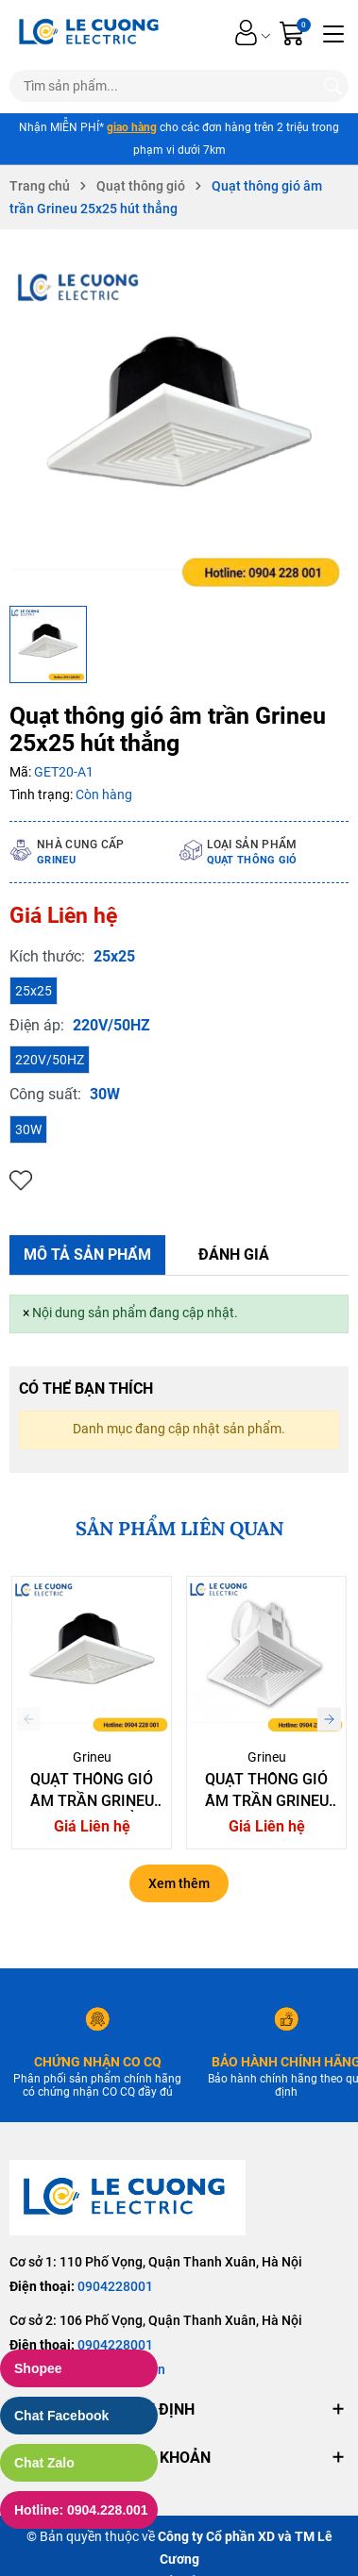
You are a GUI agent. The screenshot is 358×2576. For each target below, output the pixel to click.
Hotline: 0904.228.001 (81, 2509)
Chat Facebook (61, 2415)
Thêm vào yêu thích (20, 1181)
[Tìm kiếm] (332, 86)
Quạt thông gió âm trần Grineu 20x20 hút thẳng (92, 1800)
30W (28, 1129)
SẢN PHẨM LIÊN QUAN (179, 1528)
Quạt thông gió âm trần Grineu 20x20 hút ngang (266, 1800)
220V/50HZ (49, 1059)
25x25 (33, 990)
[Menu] (333, 32)
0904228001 (115, 2286)
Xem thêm (179, 1883)
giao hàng (132, 127)
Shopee (38, 2368)
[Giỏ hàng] (294, 32)
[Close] (26, 1313)
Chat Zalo (44, 2462)
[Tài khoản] (246, 32)
